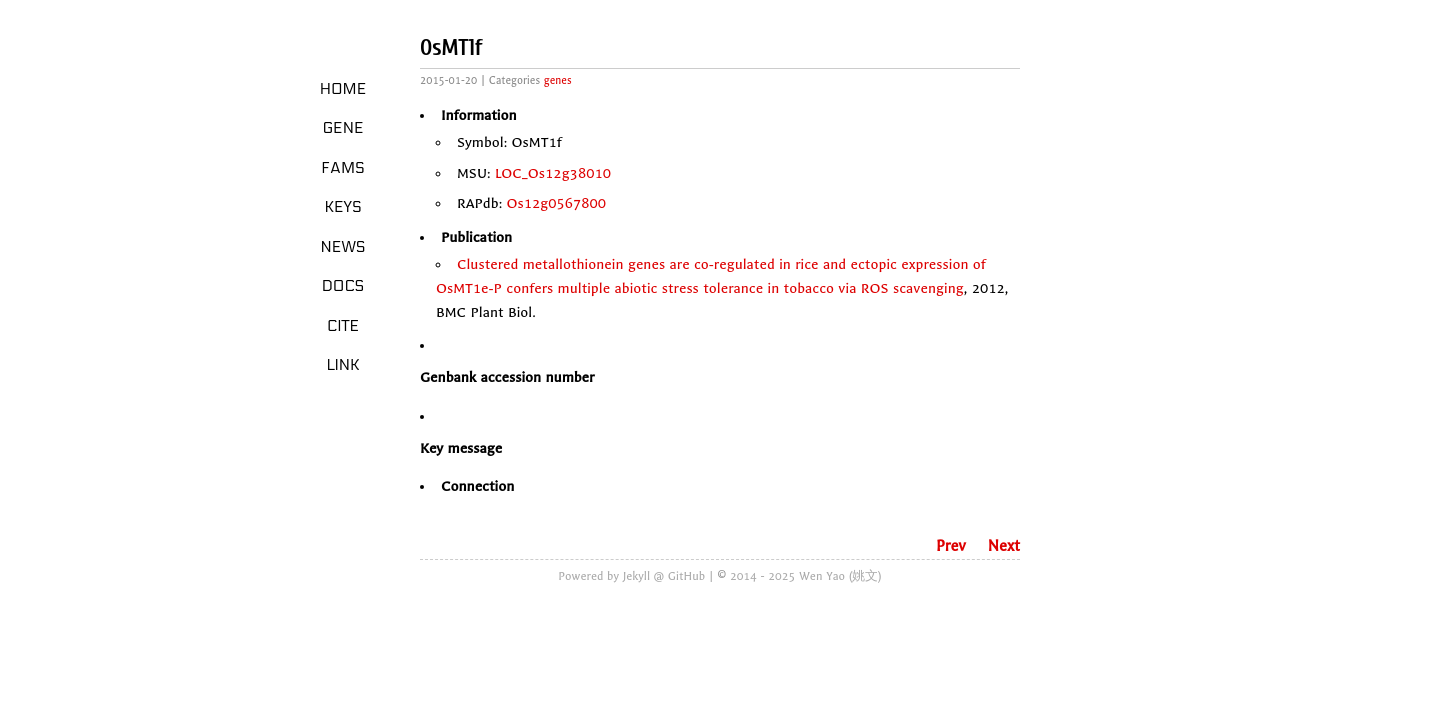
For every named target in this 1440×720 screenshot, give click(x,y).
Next (1004, 546)
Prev (951, 546)
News (343, 247)
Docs (343, 286)
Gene (343, 128)
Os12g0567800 (557, 203)
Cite (343, 326)
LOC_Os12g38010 (553, 173)
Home (343, 89)
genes (558, 80)
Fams (342, 168)
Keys (342, 207)
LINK (342, 365)
